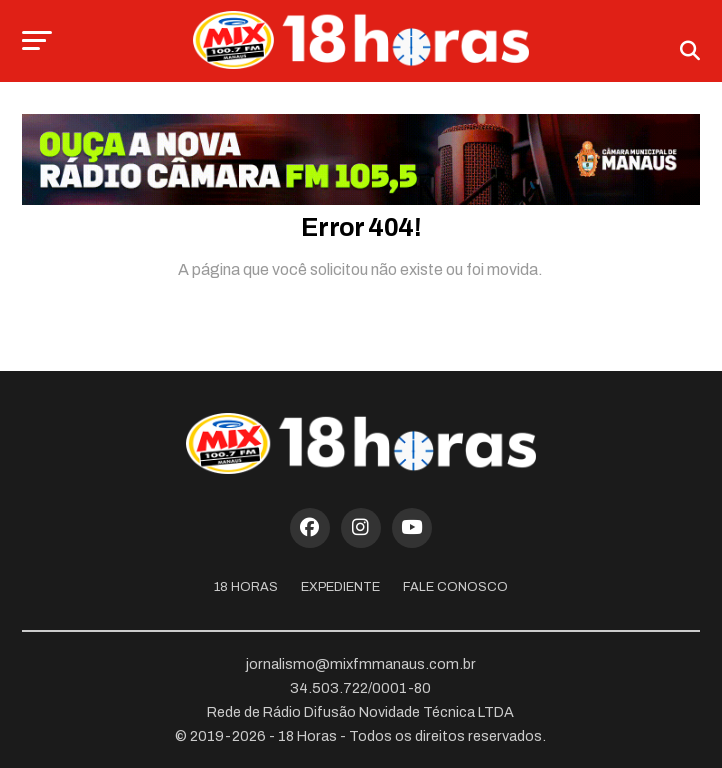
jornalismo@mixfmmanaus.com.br (361, 664)
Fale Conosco (455, 587)
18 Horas (246, 587)
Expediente (340, 587)
